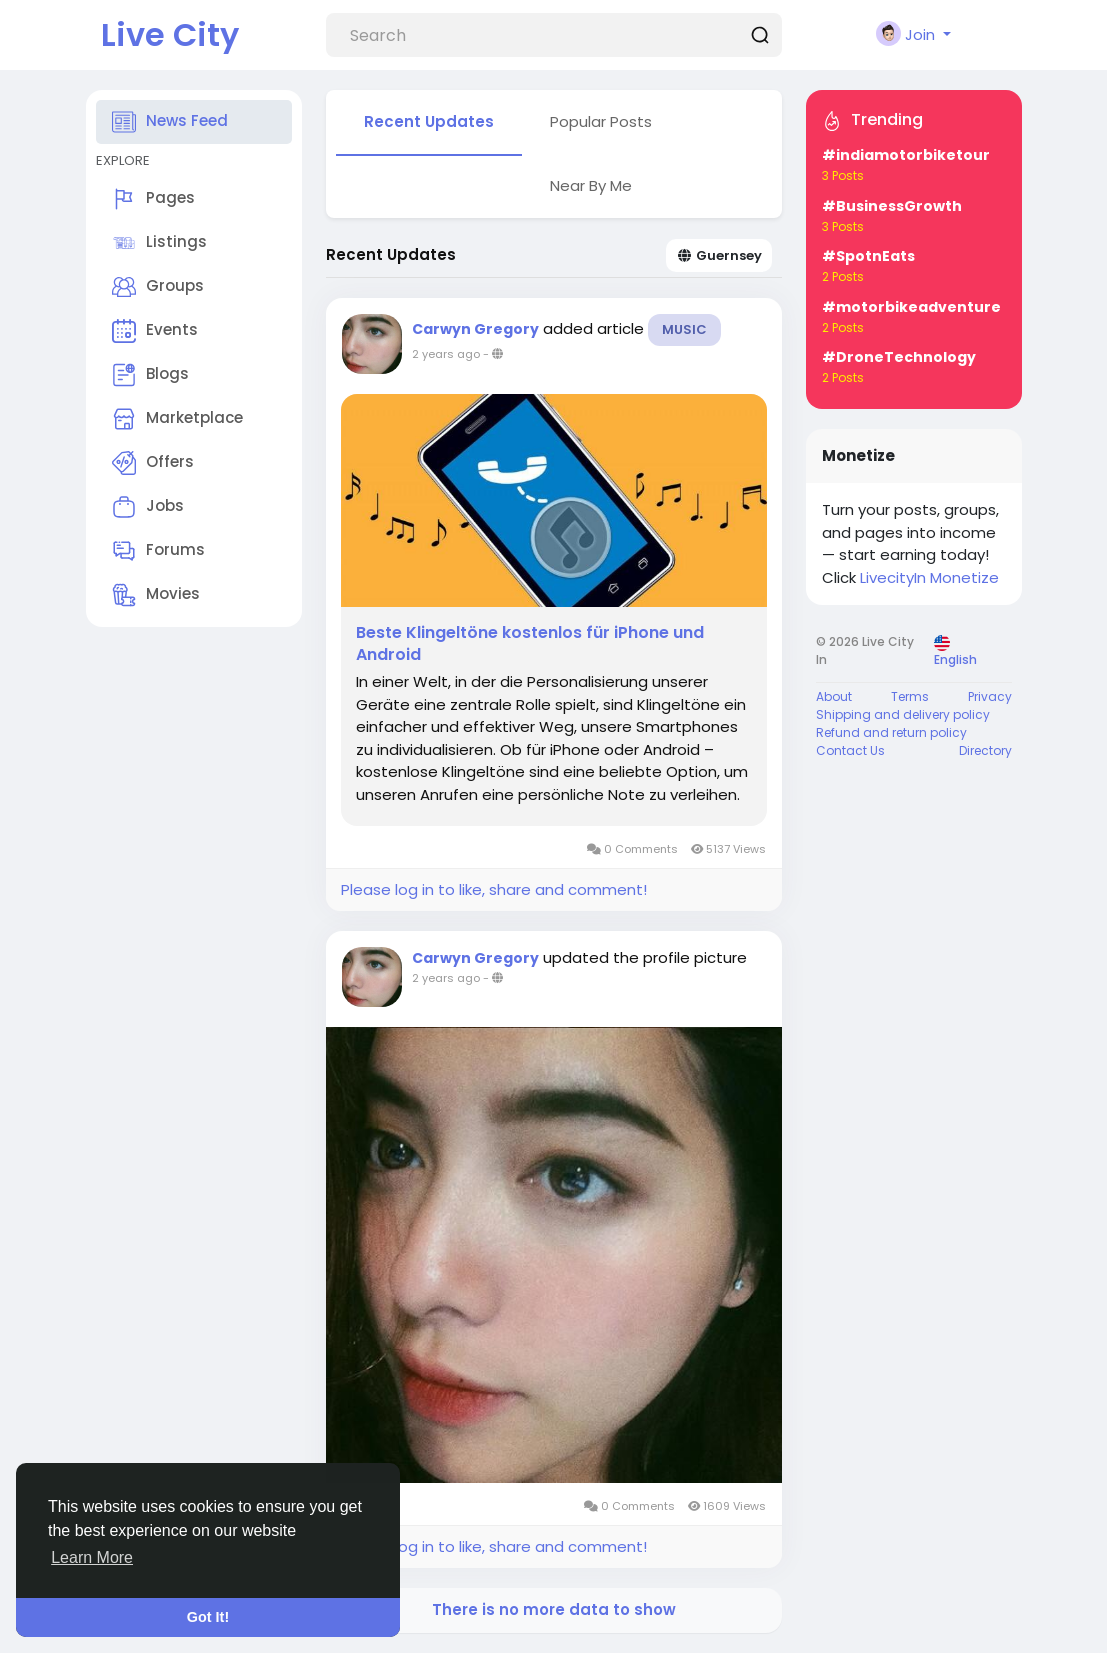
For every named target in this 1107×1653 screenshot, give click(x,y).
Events (155, 331)
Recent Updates (429, 121)
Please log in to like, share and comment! (494, 889)
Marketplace (177, 419)
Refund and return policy (891, 732)
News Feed (170, 122)
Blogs (150, 375)
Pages (153, 199)
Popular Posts (601, 121)
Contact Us (850, 750)
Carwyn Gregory (475, 329)
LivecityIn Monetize (929, 577)
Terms (910, 696)
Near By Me (591, 185)
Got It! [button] (208, 1617)
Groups (158, 287)
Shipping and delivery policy (903, 714)
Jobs (148, 507)
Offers (153, 463)
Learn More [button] (92, 1557)
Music (684, 329)
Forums (158, 551)
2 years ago (446, 354)
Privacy (990, 696)
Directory (985, 750)
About (834, 696)
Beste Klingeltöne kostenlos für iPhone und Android (530, 644)
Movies (156, 595)
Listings (159, 243)
